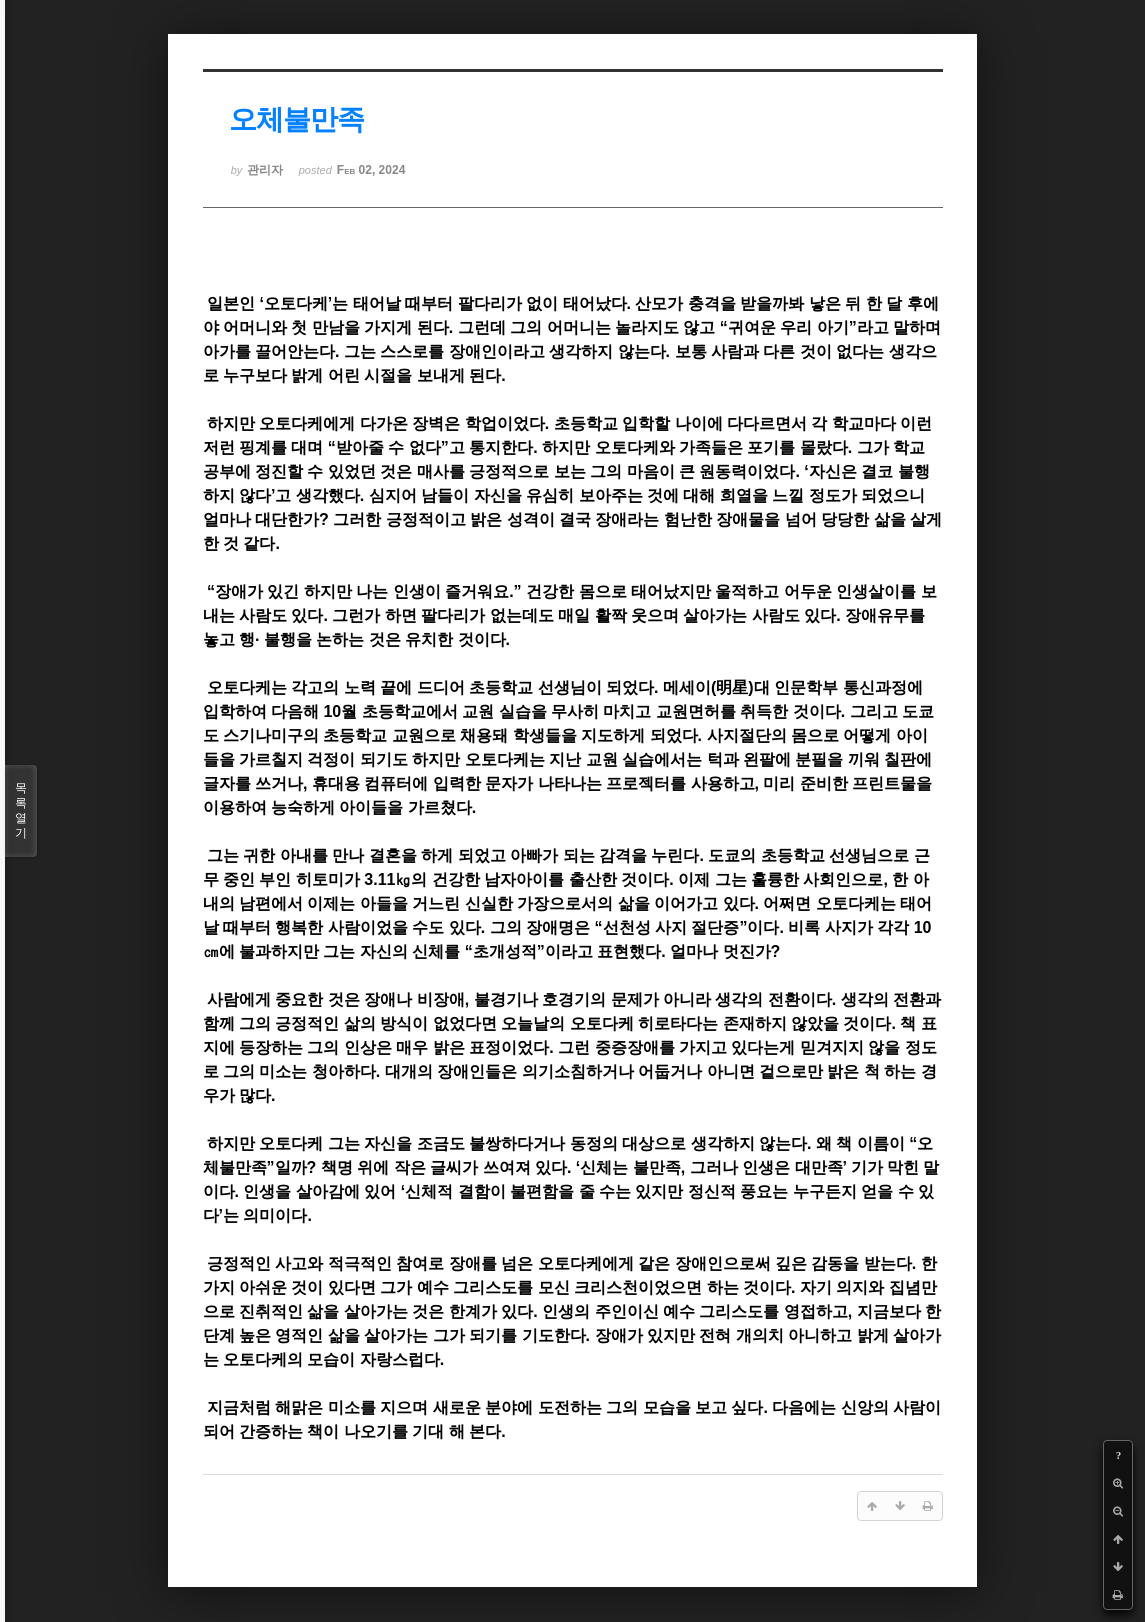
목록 (21, 811)
